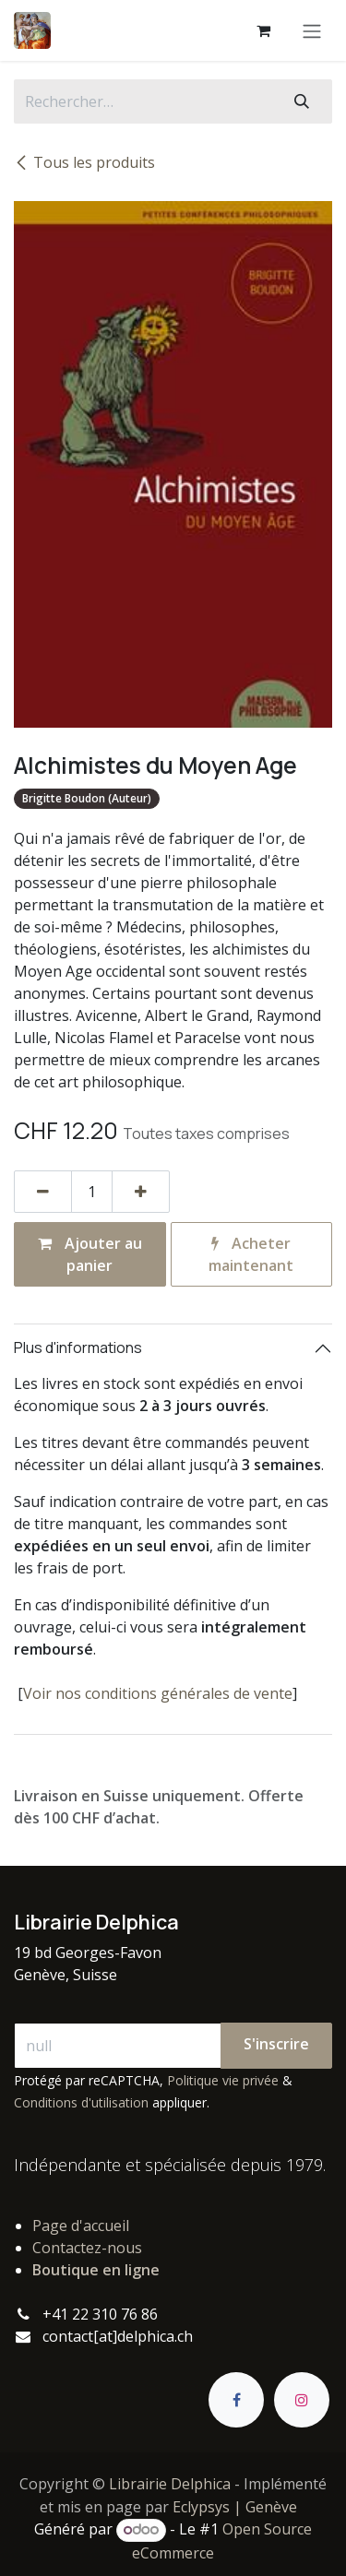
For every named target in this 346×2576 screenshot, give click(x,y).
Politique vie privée (223, 2080)
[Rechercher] (301, 101)
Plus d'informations (78, 1347)
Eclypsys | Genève (235, 2507)
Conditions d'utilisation (81, 2102)
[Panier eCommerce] (263, 30)
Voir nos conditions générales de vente (157, 1693)
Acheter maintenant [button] (251, 1254)
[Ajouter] (141, 1191)
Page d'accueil (80, 2225)
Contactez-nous (87, 2248)
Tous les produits (84, 162)
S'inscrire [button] (276, 2044)
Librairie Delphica (170, 2484)
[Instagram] (301, 2400)
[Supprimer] (43, 1191)
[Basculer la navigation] (312, 30)
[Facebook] (236, 2400)
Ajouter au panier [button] (90, 1254)
